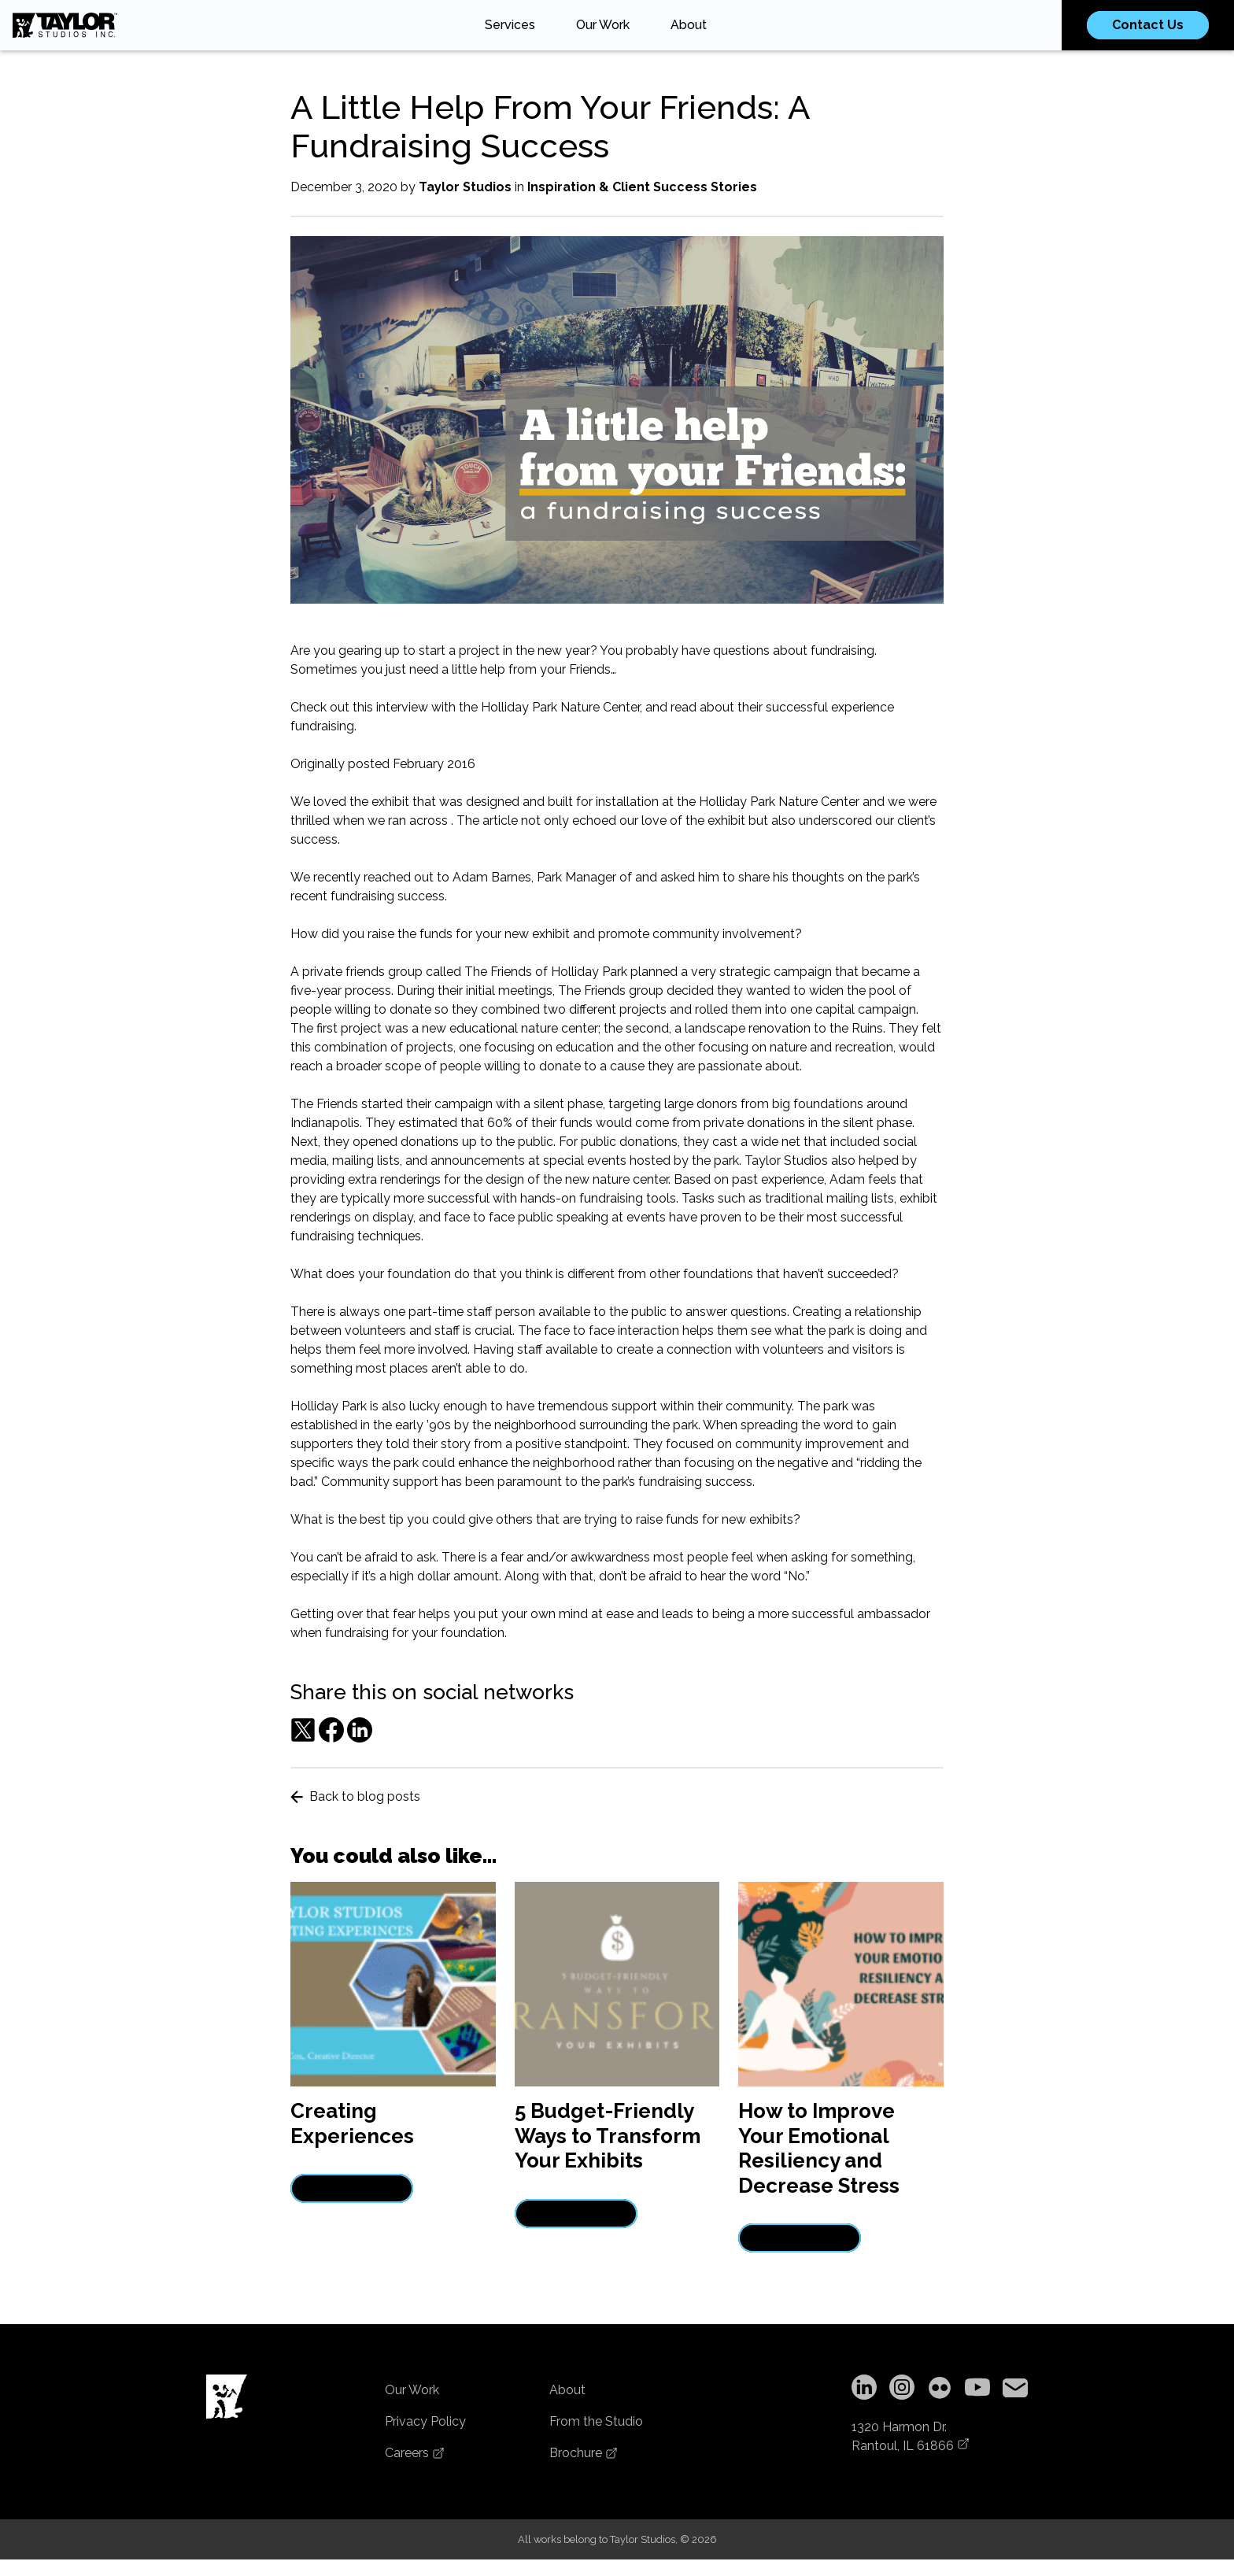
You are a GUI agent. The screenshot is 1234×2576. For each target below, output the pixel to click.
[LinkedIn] (864, 2390)
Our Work (603, 24)
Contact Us (1148, 24)
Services (510, 24)
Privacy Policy (425, 2421)
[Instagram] (901, 2390)
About (689, 24)
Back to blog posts (355, 1796)
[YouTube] (977, 2390)
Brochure (583, 2452)
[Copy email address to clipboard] (1015, 2390)
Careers (415, 2452)
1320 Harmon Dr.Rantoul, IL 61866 (911, 2436)
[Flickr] (939, 2390)
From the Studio (596, 2421)
